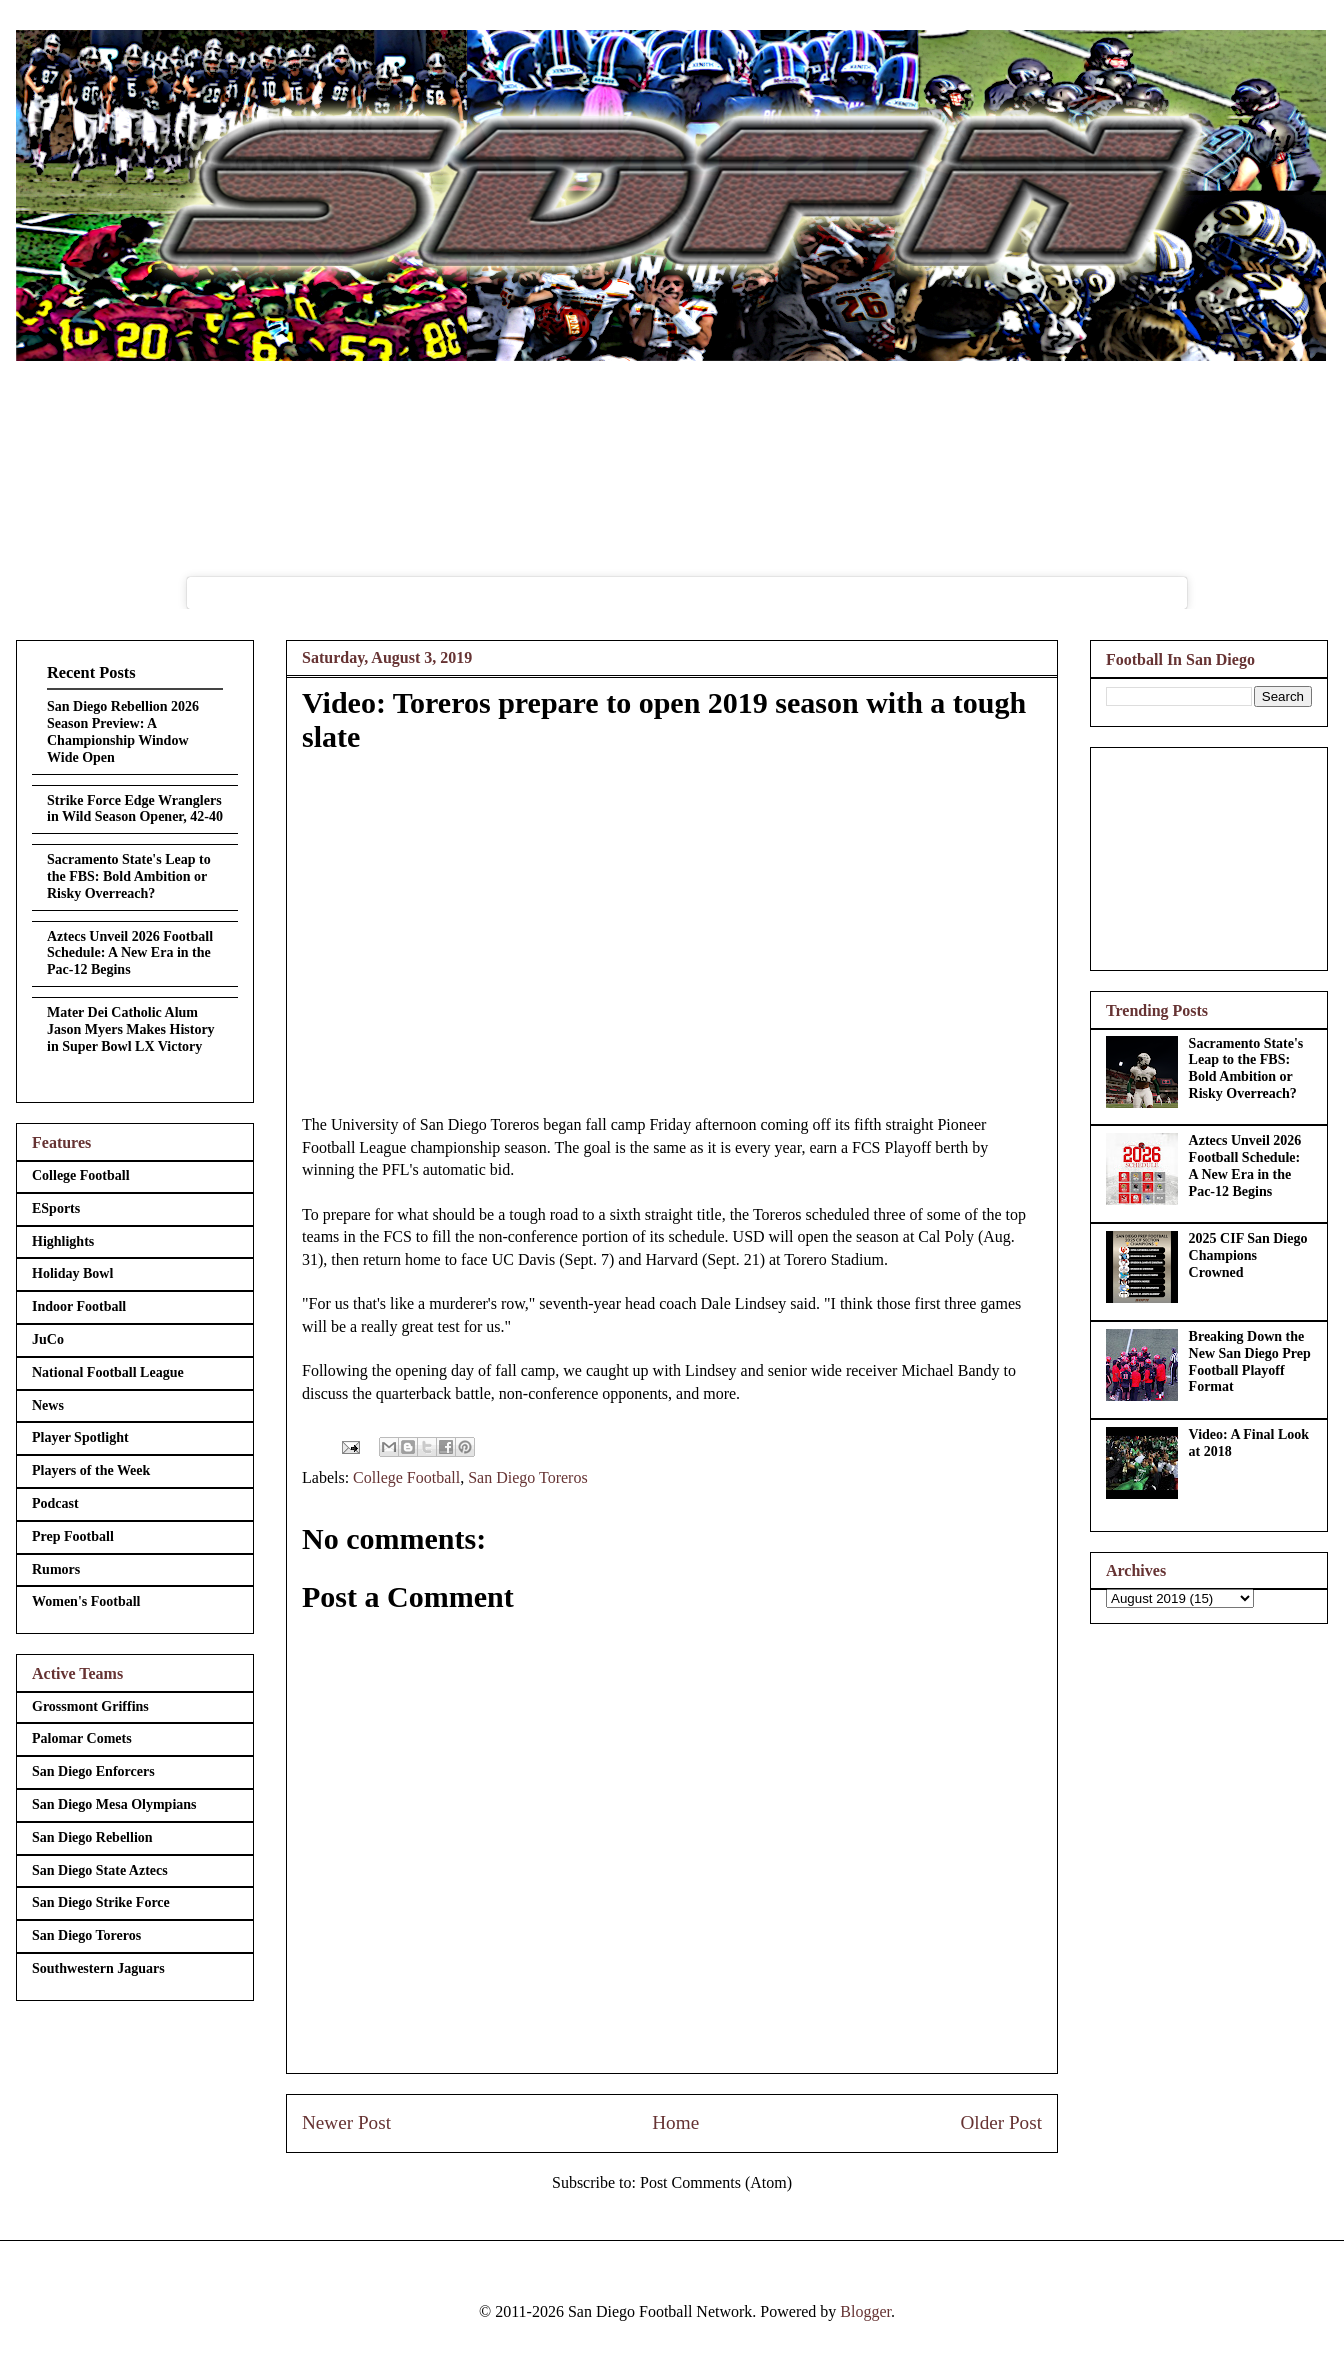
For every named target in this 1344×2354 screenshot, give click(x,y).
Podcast (55, 1503)
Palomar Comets (82, 1738)
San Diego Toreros (527, 1477)
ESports (56, 1208)
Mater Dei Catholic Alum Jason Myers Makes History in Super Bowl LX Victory (131, 1029)
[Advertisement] (1209, 855)
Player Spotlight (80, 1437)
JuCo (48, 1339)
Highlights (63, 1241)
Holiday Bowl (72, 1273)
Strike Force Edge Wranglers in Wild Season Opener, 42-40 (135, 809)
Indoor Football (79, 1306)
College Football (406, 1477)
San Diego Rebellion (92, 1837)
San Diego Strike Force (101, 1902)
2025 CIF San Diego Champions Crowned (1248, 1255)
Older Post (1001, 2122)
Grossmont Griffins (90, 1706)
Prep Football (73, 1536)
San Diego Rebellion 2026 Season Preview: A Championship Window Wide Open (123, 731)
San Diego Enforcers (93, 1771)
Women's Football (86, 1601)
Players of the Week (91, 1470)
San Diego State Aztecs (100, 1870)
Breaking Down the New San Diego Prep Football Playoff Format (1250, 1361)
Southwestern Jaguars (98, 1968)
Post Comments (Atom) (716, 2182)
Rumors (56, 1569)
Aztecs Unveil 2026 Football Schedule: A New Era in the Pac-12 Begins (130, 953)
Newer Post (346, 2122)
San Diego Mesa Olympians (114, 1804)
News (48, 1405)
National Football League (108, 1372)
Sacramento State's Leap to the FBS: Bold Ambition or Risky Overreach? (129, 876)
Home (675, 2122)
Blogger (865, 2311)
